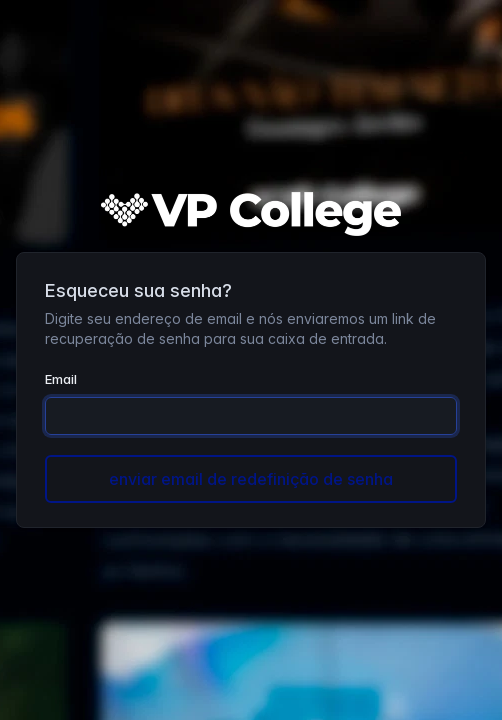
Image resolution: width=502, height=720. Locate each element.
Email (61, 379)
